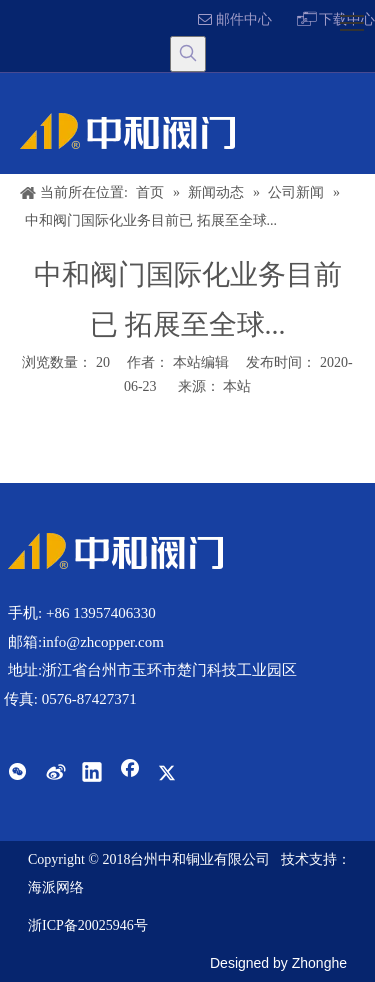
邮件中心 (235, 19)
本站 (237, 386)
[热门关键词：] (188, 54)
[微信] (17, 774)
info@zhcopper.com (103, 642)
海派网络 (56, 887)
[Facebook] (130, 774)
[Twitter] (167, 774)
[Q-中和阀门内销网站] (115, 551)
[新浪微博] (55, 774)
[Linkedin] (92, 774)
